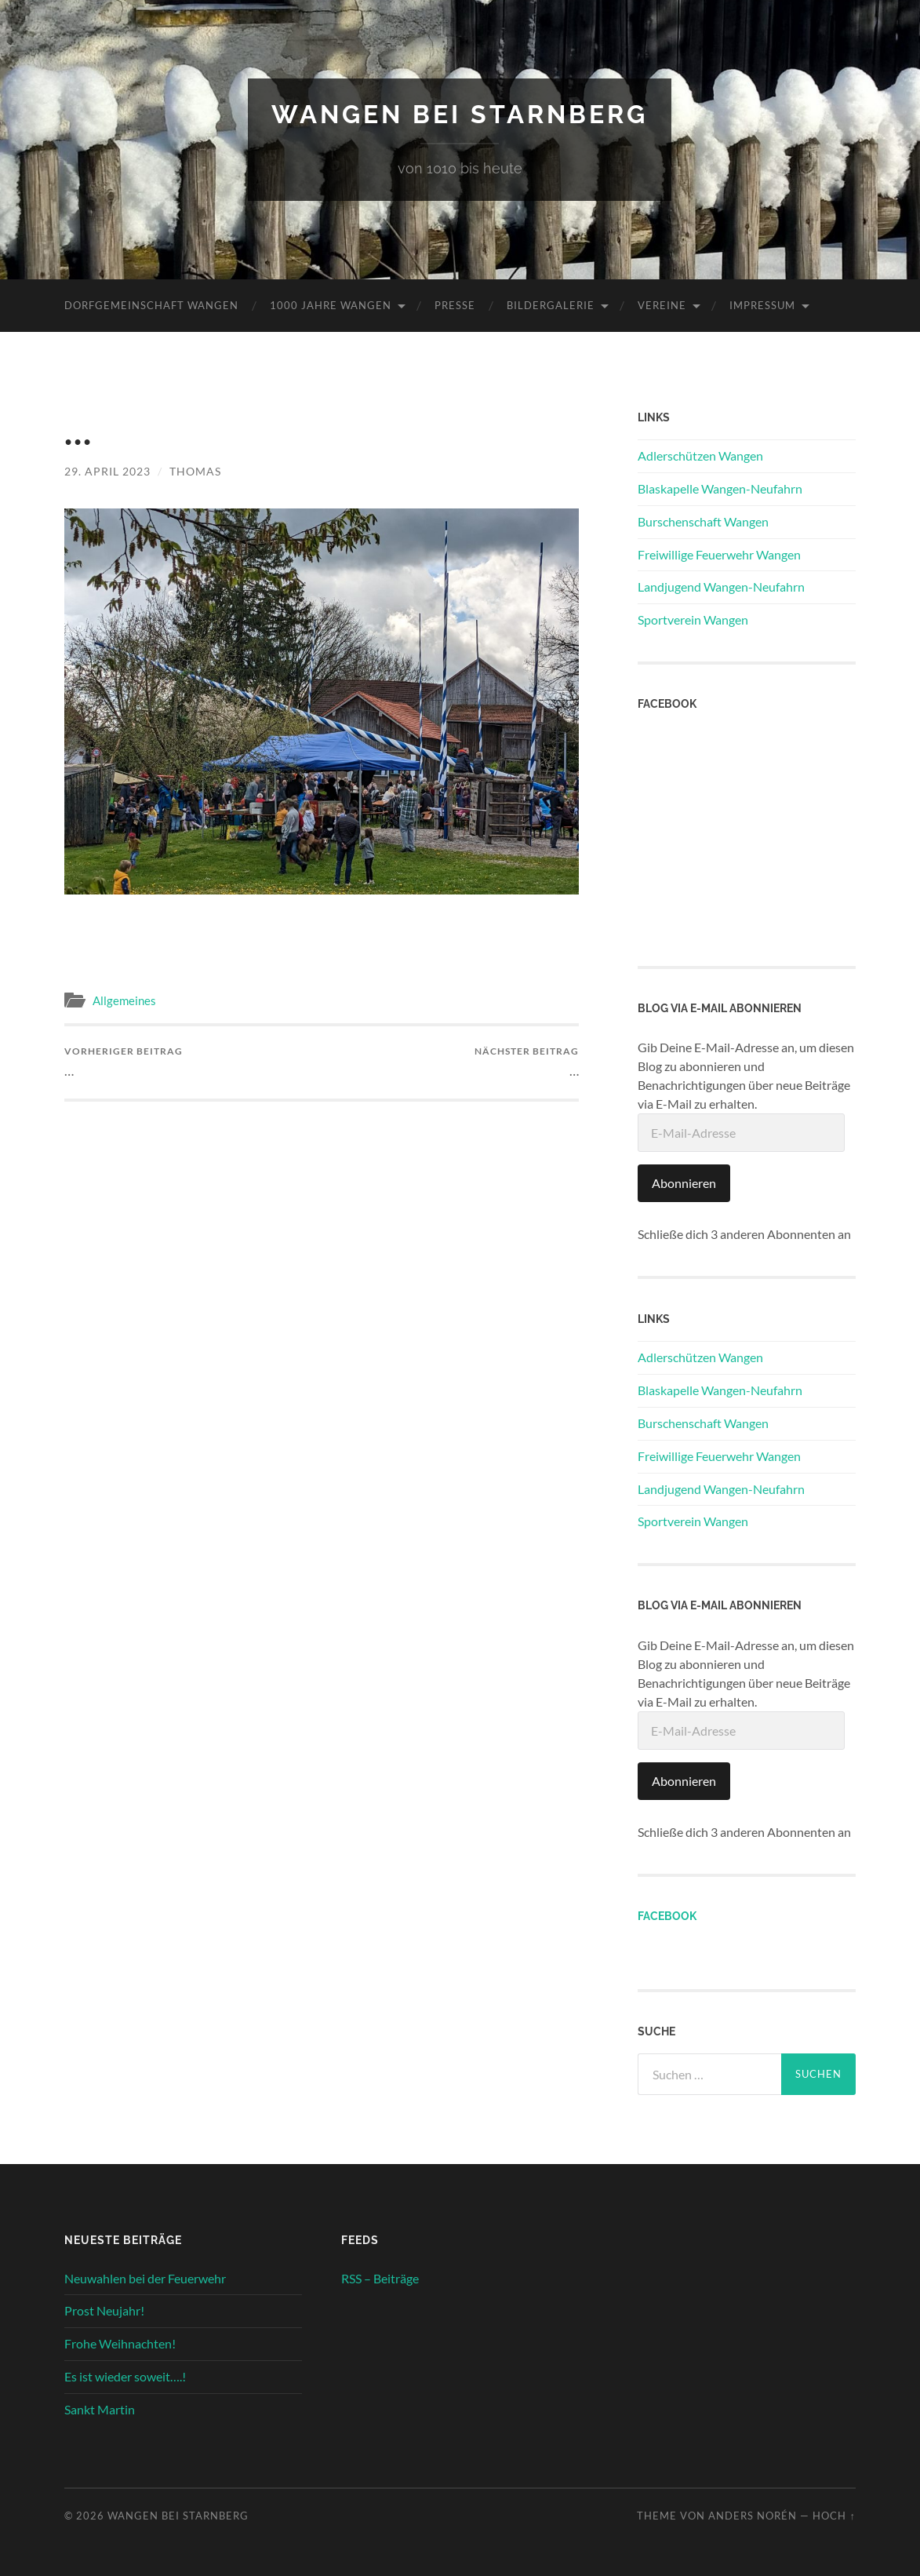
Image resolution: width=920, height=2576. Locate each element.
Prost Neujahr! (104, 2310)
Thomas (195, 471)
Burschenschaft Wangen (703, 521)
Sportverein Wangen (693, 619)
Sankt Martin (99, 2409)
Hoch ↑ (834, 2515)
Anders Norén (752, 2515)
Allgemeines (124, 1000)
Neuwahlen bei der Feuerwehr (145, 2278)
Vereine (662, 305)
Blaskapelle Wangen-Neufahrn (720, 488)
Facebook (667, 1915)
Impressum (762, 305)
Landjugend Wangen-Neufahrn (721, 586)
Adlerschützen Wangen (700, 455)
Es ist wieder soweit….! (125, 2376)
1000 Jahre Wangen (330, 305)
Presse (455, 305)
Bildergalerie (551, 305)
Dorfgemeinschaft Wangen (151, 305)
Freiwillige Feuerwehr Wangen (719, 554)
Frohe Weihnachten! (120, 2343)
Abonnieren (684, 1182)
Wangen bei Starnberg (459, 114)
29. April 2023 (107, 471)
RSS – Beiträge (380, 2278)
